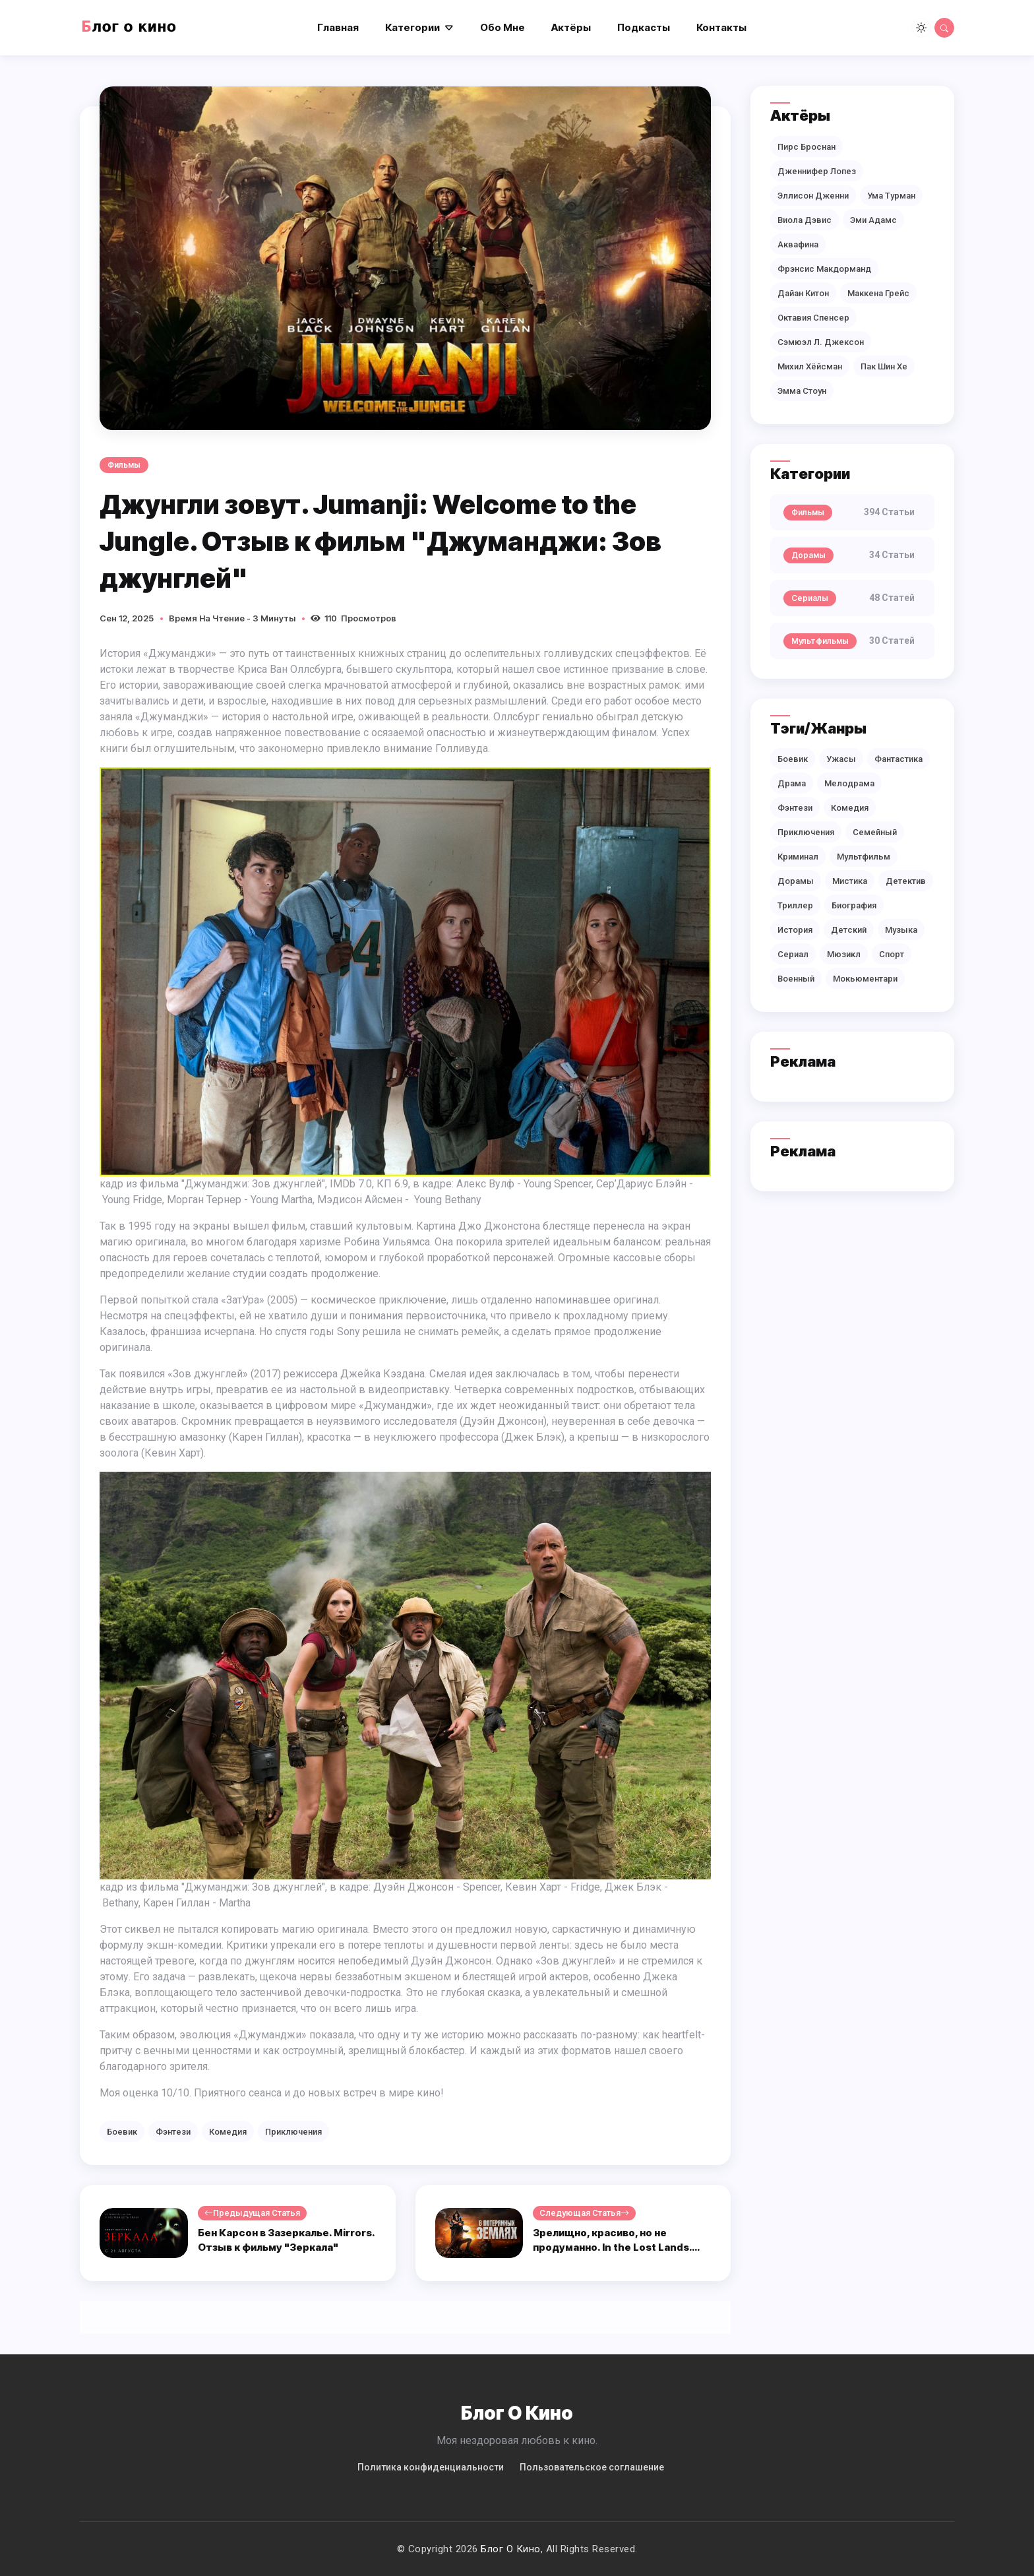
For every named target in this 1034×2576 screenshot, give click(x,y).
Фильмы (123, 465)
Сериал (792, 954)
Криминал (797, 857)
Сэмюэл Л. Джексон (820, 342)
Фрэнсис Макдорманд (824, 269)
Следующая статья (584, 2213)
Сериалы (809, 598)
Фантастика (898, 759)
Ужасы (841, 759)
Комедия (228, 2132)
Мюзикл (844, 954)
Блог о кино (511, 2549)
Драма (791, 783)
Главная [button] (338, 27)
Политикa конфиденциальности (430, 2467)
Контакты (721, 27)
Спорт (891, 954)
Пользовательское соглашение (592, 2467)
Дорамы (808, 555)
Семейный (875, 832)
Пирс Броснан (806, 147)
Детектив (906, 881)
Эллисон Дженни (813, 196)
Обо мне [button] (502, 27)
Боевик (122, 2132)
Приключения (293, 2132)
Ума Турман (891, 196)
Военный (795, 979)
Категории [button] (412, 27)
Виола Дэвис (804, 220)
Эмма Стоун (801, 391)
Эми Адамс (873, 220)
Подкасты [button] (643, 27)
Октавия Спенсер (813, 318)
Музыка (901, 930)
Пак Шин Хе (884, 366)
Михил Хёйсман (809, 366)
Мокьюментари (865, 979)
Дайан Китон (803, 293)
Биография (854, 905)
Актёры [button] (571, 27)
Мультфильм (863, 857)
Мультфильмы (820, 641)
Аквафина (797, 244)
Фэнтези (173, 2132)
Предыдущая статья (252, 2213)
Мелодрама (849, 783)
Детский (849, 930)
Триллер (795, 905)
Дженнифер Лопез (816, 171)
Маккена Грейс (878, 293)
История (794, 930)
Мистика (849, 881)
